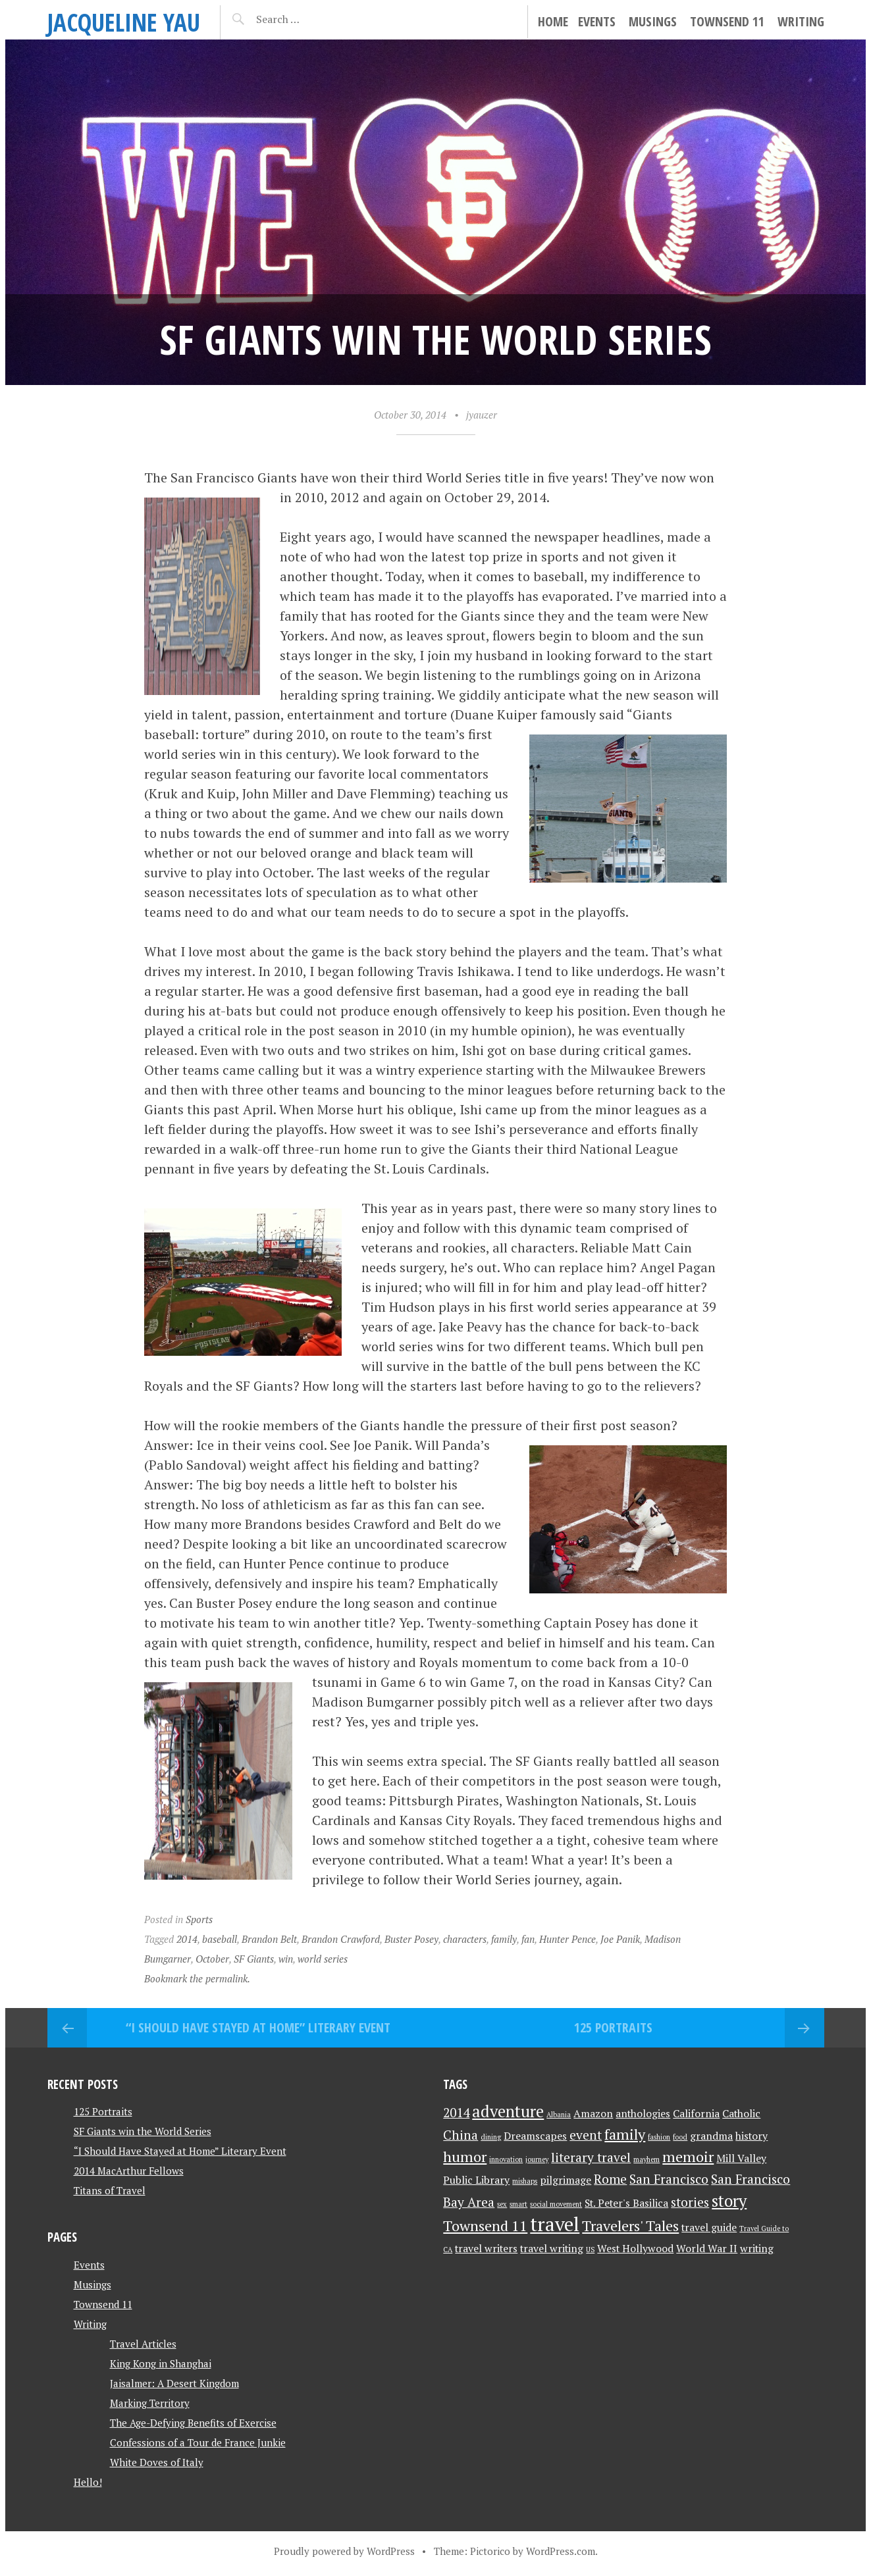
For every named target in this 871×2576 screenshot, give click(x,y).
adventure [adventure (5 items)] (508, 2111)
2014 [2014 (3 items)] (456, 2112)
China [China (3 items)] (460, 2135)
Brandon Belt (269, 1938)
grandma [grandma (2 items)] (711, 2136)
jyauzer (481, 414)
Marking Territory (150, 2402)
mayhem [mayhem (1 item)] (646, 2159)
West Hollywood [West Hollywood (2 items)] (635, 2248)
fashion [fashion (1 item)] (659, 2137)
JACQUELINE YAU (123, 22)
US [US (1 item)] (590, 2249)
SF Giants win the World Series (142, 2131)
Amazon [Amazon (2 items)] (593, 2114)
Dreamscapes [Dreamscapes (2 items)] (535, 2136)
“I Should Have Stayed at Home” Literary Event (258, 2027)
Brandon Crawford (341, 1938)
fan (528, 1938)
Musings (653, 21)
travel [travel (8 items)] (554, 2223)
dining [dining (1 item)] (491, 2137)
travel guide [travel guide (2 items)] (709, 2227)
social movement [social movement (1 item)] (556, 2204)
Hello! (88, 2481)
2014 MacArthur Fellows (129, 2170)
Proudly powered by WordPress (344, 2551)
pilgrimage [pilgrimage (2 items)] (565, 2180)
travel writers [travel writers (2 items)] (486, 2248)
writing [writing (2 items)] (757, 2248)
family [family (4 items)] (624, 2134)
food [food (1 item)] (680, 2137)
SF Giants (254, 1958)
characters (465, 1938)
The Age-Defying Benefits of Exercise (193, 2422)
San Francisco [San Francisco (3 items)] (668, 2179)
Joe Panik (620, 1938)
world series (323, 1958)
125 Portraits (613, 2027)
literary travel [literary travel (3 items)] (591, 2157)
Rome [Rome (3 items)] (610, 2179)
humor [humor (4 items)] (465, 2156)
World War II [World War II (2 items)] (706, 2248)
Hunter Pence (567, 1938)
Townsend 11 (727, 21)
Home (553, 21)
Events (597, 21)
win (285, 1958)
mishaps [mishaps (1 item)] (524, 2181)
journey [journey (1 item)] (536, 2159)
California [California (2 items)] (696, 2114)
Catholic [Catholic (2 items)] (741, 2114)
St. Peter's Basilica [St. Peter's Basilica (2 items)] (626, 2203)
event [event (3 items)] (585, 2135)
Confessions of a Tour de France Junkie (198, 2442)
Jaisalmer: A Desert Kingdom (174, 2383)
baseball (219, 1938)
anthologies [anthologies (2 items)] (643, 2114)
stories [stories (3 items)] (690, 2202)
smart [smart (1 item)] (518, 2204)
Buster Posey (411, 1938)
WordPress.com (560, 2551)
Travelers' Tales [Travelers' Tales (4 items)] (630, 2225)
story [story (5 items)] (729, 2200)
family (504, 1938)
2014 (187, 1938)
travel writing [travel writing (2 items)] (551, 2248)
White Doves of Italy (156, 2462)
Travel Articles (143, 2343)
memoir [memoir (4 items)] (688, 2156)
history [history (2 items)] (751, 2136)
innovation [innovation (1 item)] (506, 2159)
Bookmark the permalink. (197, 1978)
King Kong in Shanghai (160, 2363)
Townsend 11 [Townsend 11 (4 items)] (485, 2225)
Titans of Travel (109, 2190)
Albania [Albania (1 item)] (558, 2114)
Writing (801, 21)
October (212, 1958)
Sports (199, 1919)
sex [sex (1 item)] (502, 2204)
